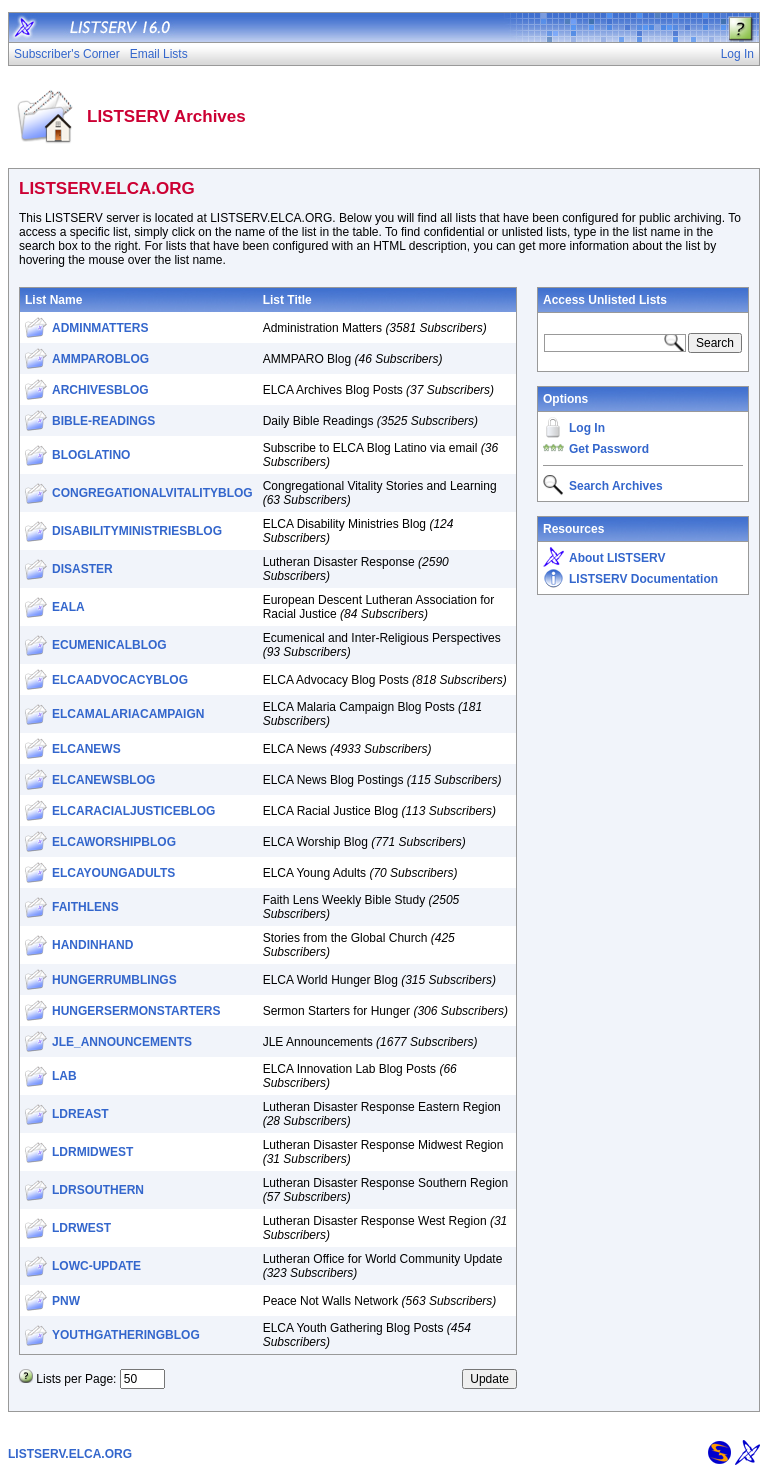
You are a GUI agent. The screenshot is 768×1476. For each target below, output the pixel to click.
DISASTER (82, 569)
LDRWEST (81, 1228)
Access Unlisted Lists (605, 300)
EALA (68, 607)
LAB (64, 1076)
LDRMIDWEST (92, 1152)
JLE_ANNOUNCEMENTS (122, 1042)
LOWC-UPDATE (96, 1266)
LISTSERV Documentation (643, 579)
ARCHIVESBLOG (100, 390)
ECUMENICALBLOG (109, 645)
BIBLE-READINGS (103, 421)
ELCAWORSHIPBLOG (114, 842)
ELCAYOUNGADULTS (113, 873)
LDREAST (80, 1114)
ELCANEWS (86, 749)
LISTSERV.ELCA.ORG (70, 1454)
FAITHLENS (85, 907)
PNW (66, 1301)
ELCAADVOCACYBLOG (120, 680)
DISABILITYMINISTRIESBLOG (137, 531)
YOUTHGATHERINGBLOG (126, 1335)
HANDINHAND (92, 945)
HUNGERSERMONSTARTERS (136, 1011)
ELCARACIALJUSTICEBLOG (133, 811)
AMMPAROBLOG (100, 359)
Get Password (609, 449)
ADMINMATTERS (100, 328)
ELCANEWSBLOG (103, 780)
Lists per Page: (76, 1379)
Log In (587, 428)
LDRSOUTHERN (98, 1190)
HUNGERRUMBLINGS (114, 980)
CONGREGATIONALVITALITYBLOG (152, 493)
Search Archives (616, 486)
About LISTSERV (617, 558)
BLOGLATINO (91, 455)
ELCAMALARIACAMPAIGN (128, 714)
